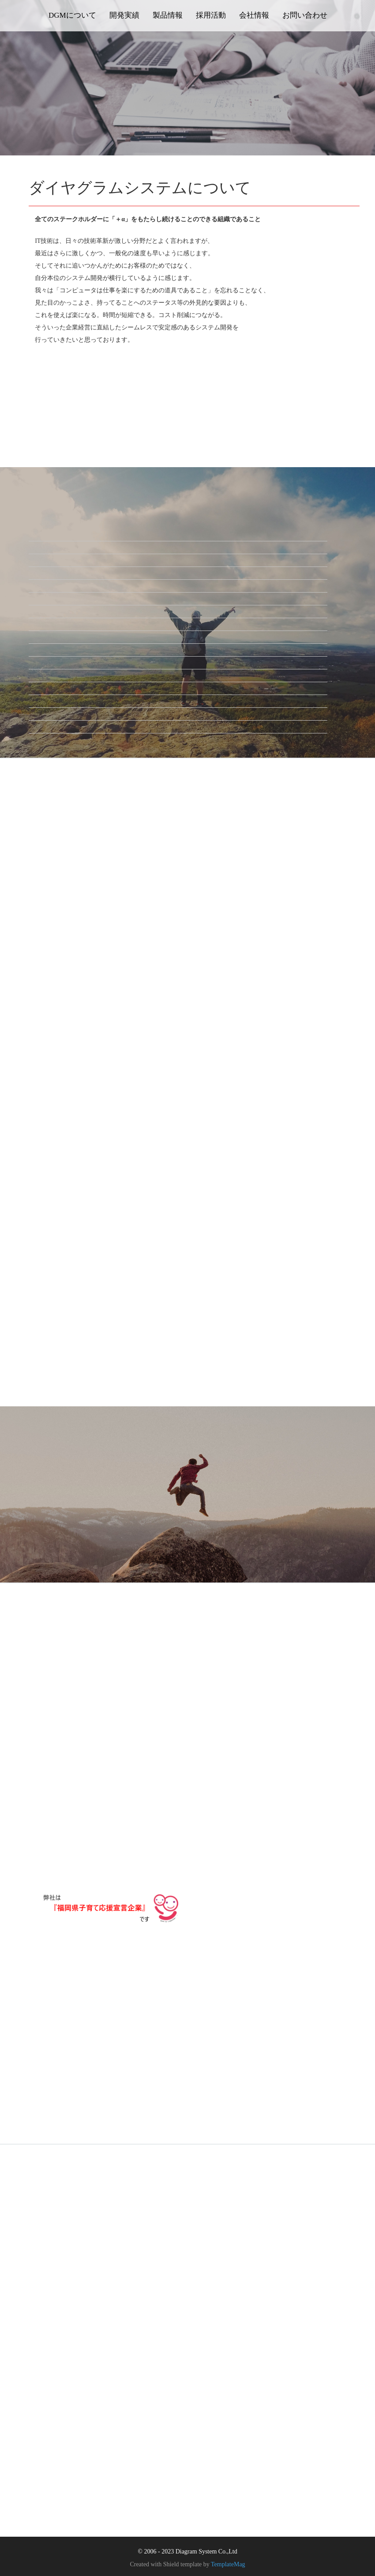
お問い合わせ (304, 15)
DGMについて (72, 15)
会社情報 (254, 15)
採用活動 (211, 15)
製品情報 (168, 15)
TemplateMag (228, 2562)
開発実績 (124, 15)
